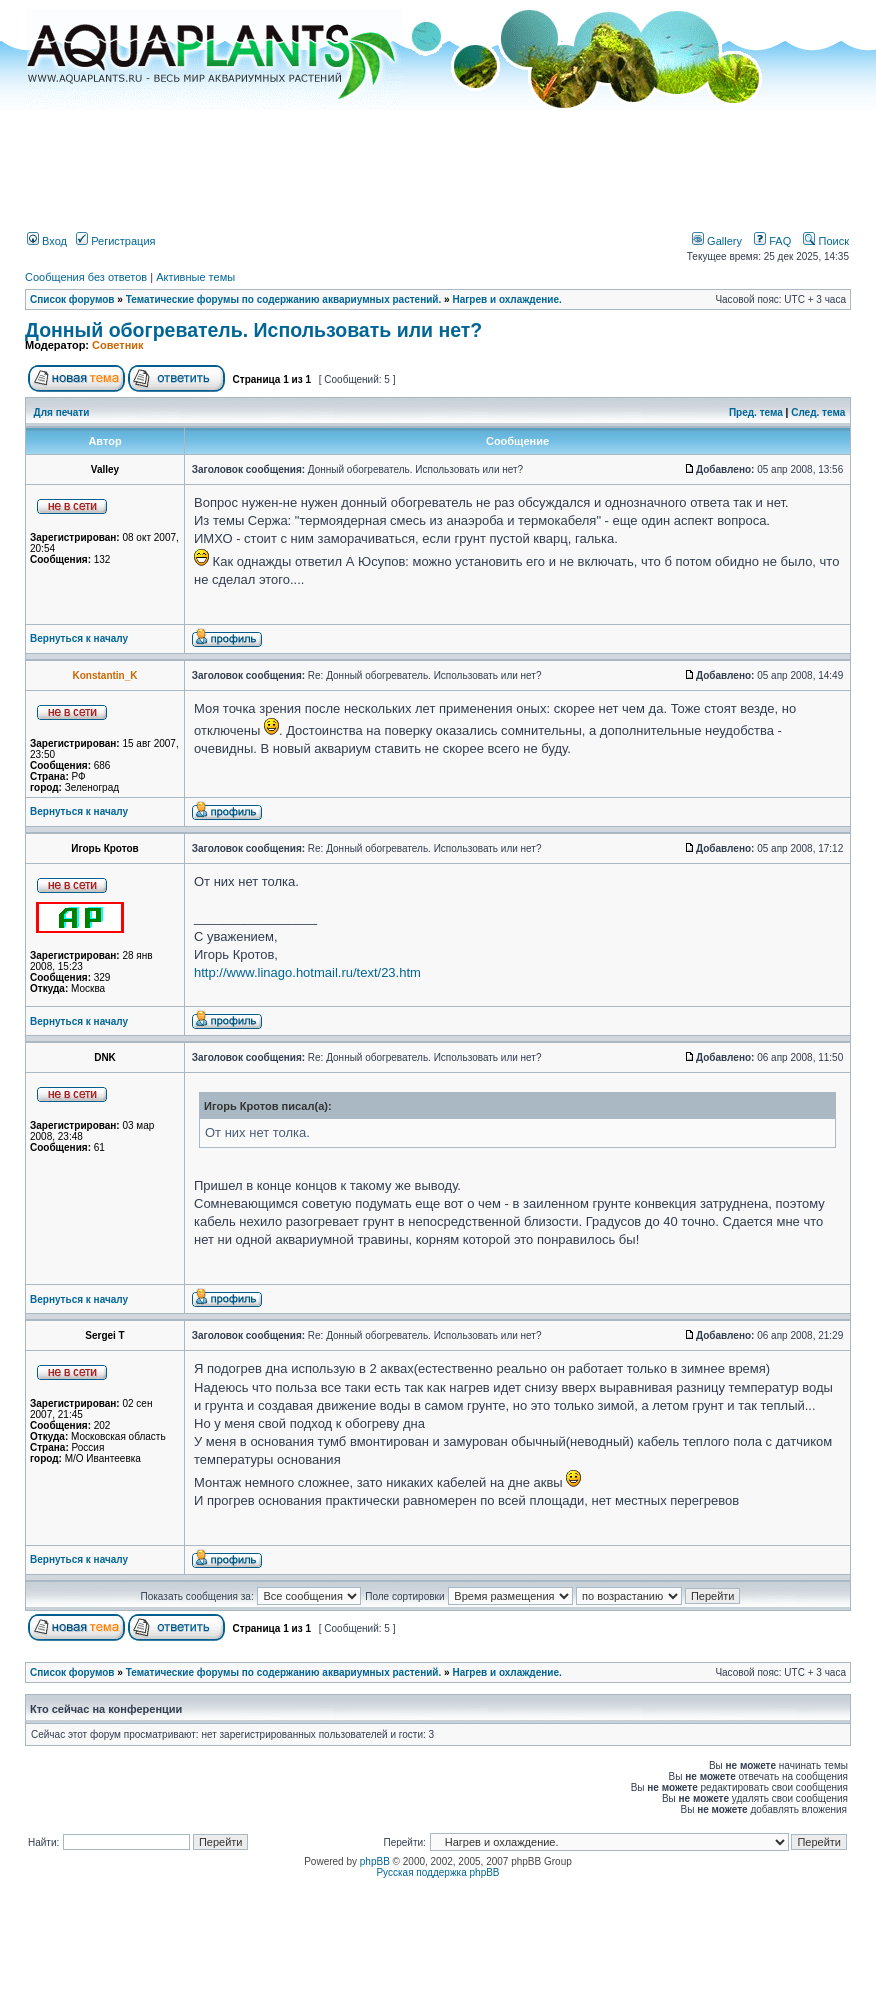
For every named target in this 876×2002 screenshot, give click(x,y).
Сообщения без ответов (86, 277)
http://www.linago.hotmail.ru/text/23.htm (307, 972)
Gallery (717, 241)
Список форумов (72, 299)
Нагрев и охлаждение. (506, 299)
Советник (118, 345)
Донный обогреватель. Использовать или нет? (253, 330)
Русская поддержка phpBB (437, 1872)
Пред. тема (756, 412)
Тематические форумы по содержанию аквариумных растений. (284, 299)
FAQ (772, 241)
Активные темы (195, 277)
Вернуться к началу (79, 638)
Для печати (62, 412)
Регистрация (115, 241)
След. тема (818, 412)
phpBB (375, 1861)
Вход (47, 241)
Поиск (826, 241)
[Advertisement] (438, 163)
